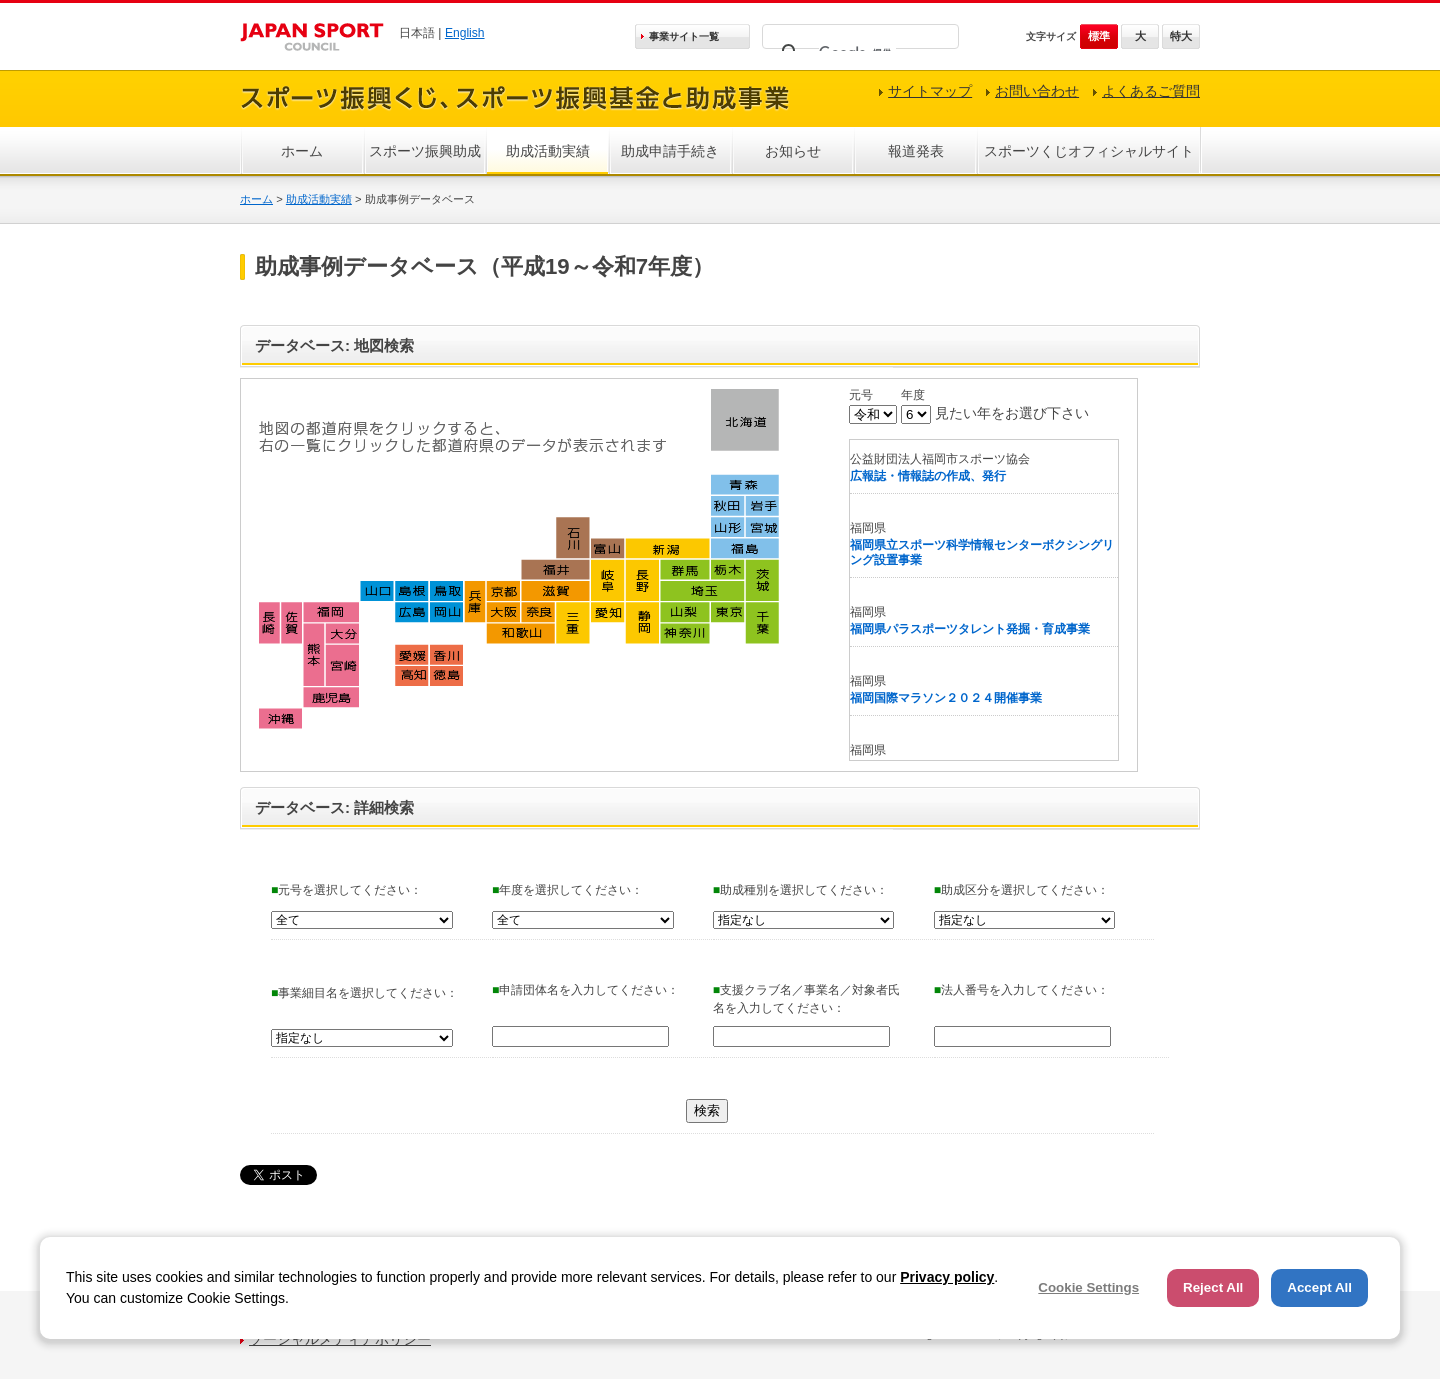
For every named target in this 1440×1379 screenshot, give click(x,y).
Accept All (1319, 1287)
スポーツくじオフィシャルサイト (1089, 151)
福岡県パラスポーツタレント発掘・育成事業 (970, 629)
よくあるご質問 (1151, 91)
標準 (1099, 36)
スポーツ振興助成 (425, 151)
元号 (861, 395)
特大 (1181, 36)
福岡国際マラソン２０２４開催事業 (946, 698)
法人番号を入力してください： (1021, 990)
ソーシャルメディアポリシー (340, 1339)
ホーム (302, 151)
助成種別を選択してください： (800, 890)
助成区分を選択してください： (1021, 890)
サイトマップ (930, 91)
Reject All (1213, 1287)
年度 (913, 395)
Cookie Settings (1088, 1287)
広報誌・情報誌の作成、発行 (928, 476)
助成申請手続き (670, 151)
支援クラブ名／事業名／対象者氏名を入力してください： (806, 999)
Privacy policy (947, 1277)
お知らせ (793, 151)
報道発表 (916, 151)
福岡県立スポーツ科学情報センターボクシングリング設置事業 (982, 552)
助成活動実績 (548, 151)
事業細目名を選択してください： (364, 993)
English (465, 33)
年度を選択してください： (567, 890)
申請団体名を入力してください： (585, 990)
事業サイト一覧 (684, 36)
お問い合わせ (1037, 91)
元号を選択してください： (346, 890)
